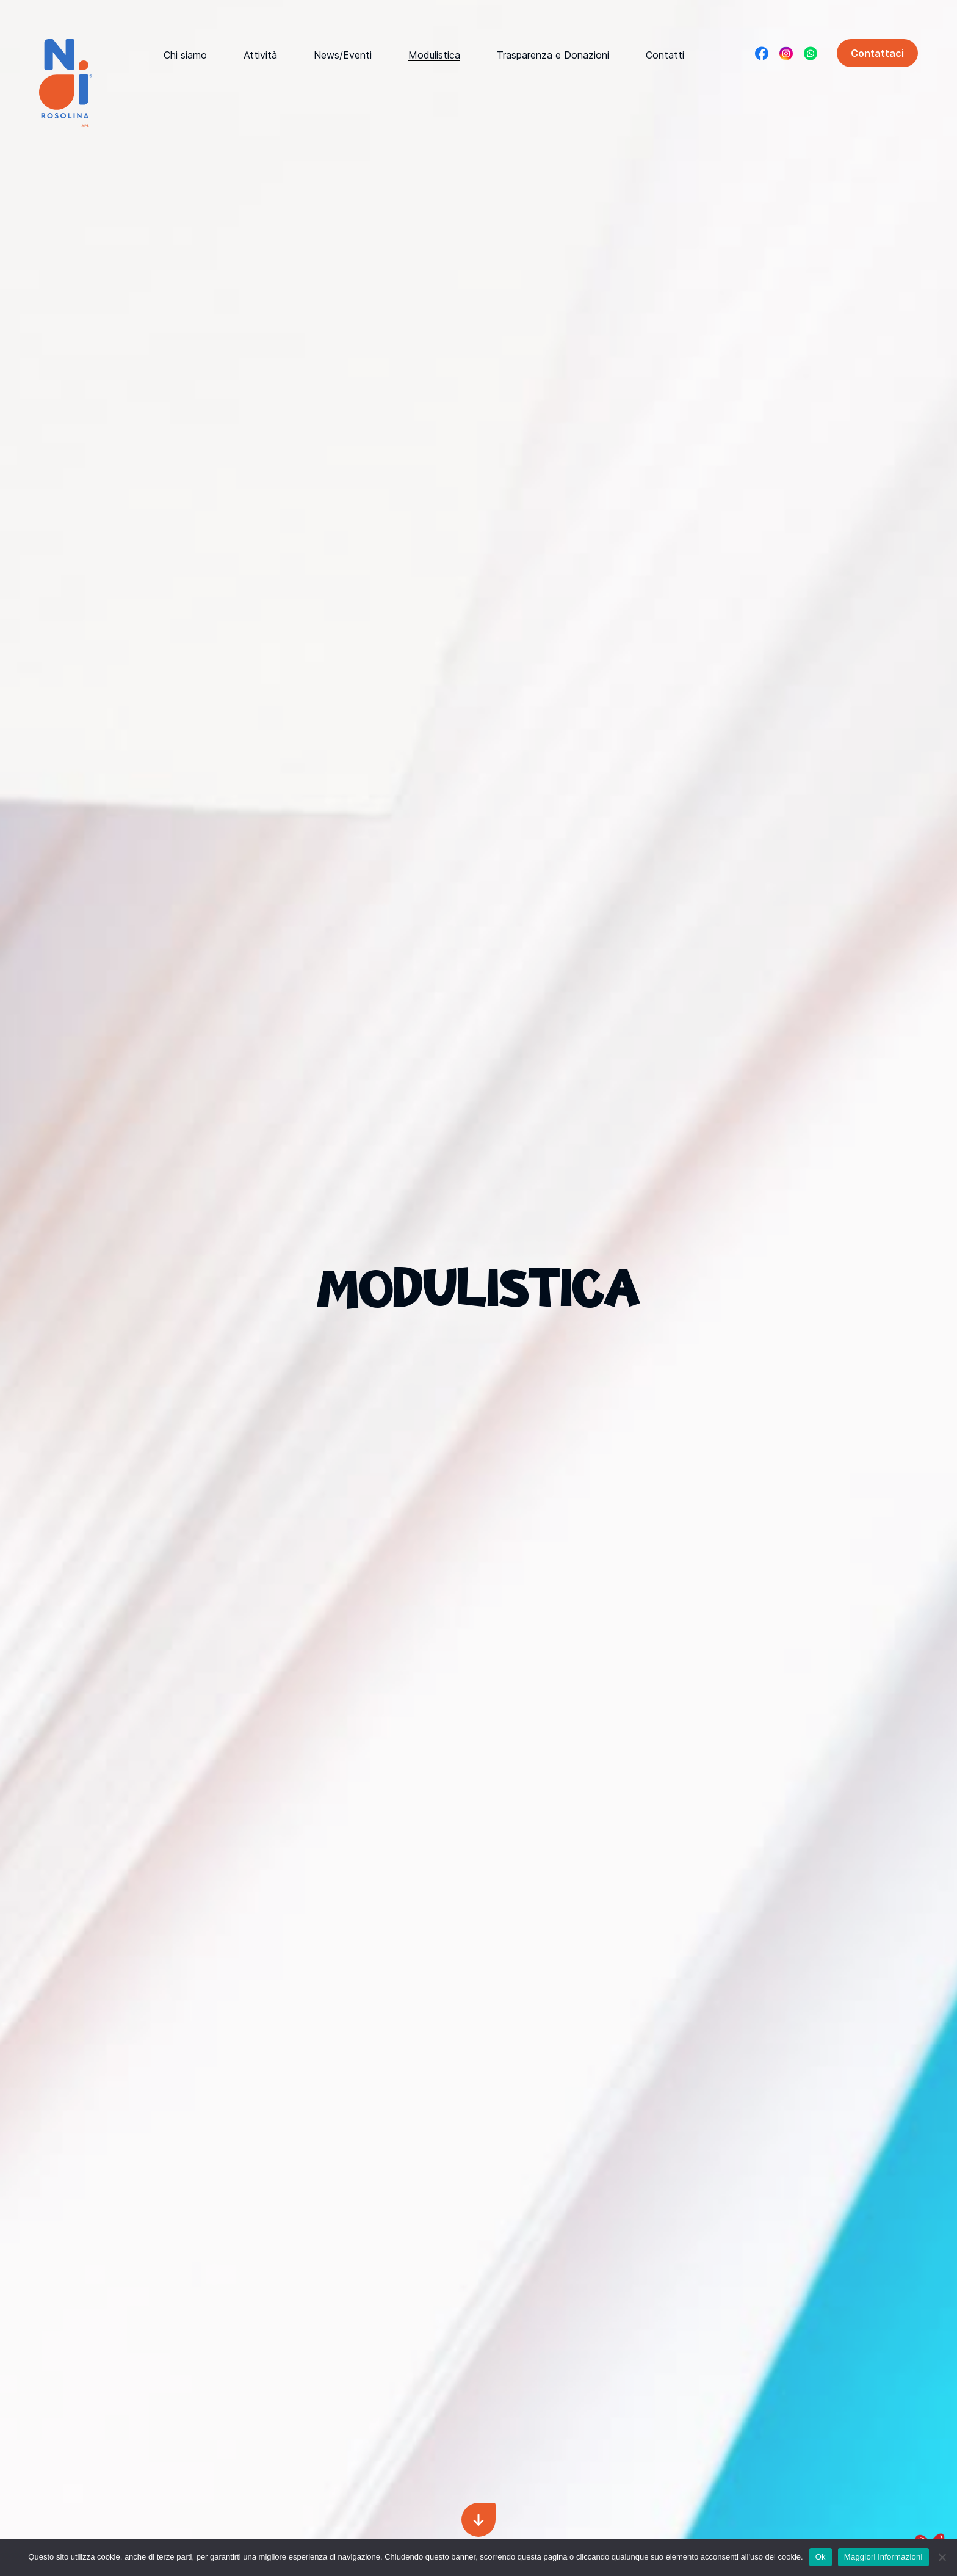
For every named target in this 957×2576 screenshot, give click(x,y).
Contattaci (877, 53)
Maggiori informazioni (883, 2556)
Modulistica (434, 55)
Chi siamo (185, 55)
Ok (820, 2556)
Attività (260, 55)
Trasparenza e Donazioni (553, 55)
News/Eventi (343, 55)
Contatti (665, 55)
